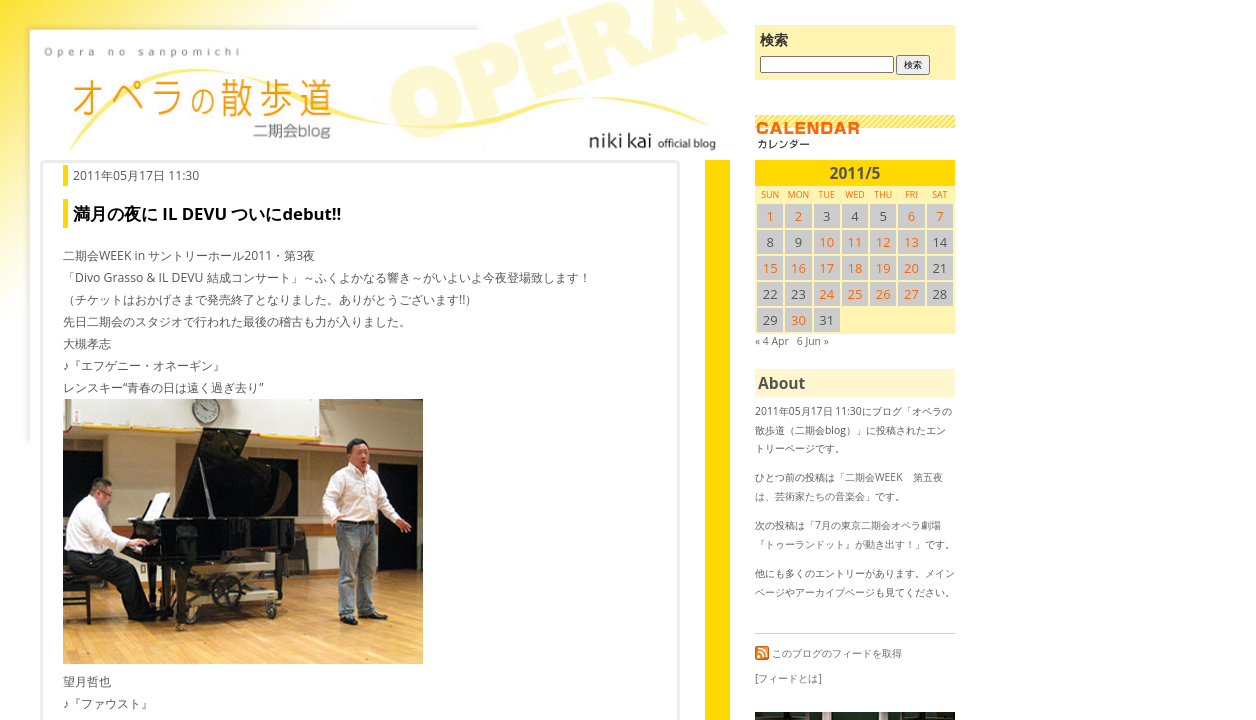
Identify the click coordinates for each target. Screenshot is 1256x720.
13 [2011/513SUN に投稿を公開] (911, 242)
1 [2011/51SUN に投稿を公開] (769, 216)
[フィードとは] (788, 678)
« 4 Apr (772, 341)
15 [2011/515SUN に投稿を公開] (770, 268)
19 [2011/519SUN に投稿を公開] (883, 268)
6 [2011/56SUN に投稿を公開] (911, 216)
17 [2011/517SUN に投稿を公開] (826, 268)
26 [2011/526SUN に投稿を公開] (883, 294)
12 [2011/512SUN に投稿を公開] (883, 242)
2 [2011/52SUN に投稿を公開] (798, 216)
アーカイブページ (835, 592)
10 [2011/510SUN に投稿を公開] (826, 242)
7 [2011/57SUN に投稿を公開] (939, 216)
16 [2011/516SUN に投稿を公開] (798, 268)
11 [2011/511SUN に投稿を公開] (855, 242)
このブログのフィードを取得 (828, 653)
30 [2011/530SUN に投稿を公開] (798, 320)
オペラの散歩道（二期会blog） (380, 95)
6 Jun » (813, 341)
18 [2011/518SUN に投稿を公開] (855, 268)
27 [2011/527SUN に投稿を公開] (911, 294)
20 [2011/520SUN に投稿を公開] (911, 268)
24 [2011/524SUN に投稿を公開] (826, 294)
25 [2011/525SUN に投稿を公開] (855, 294)
